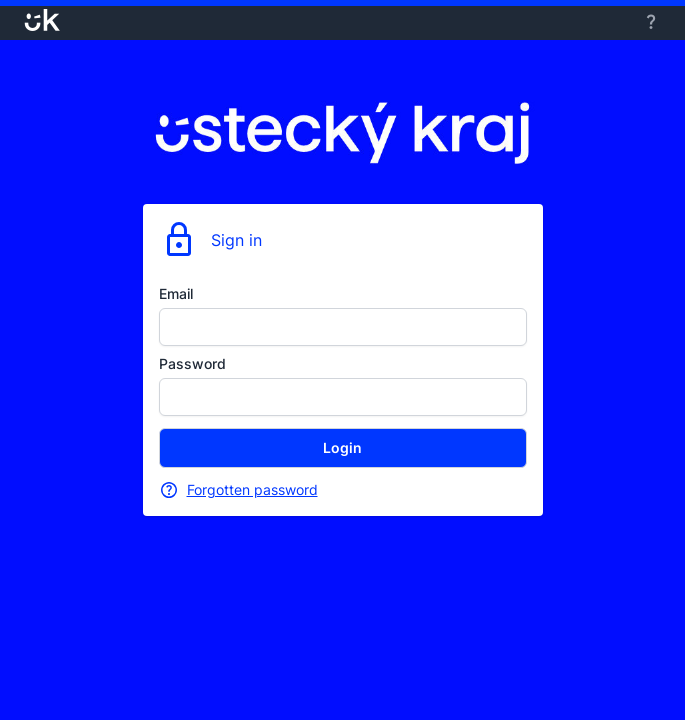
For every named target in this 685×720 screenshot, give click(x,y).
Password (192, 363)
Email (176, 293)
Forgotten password (252, 489)
